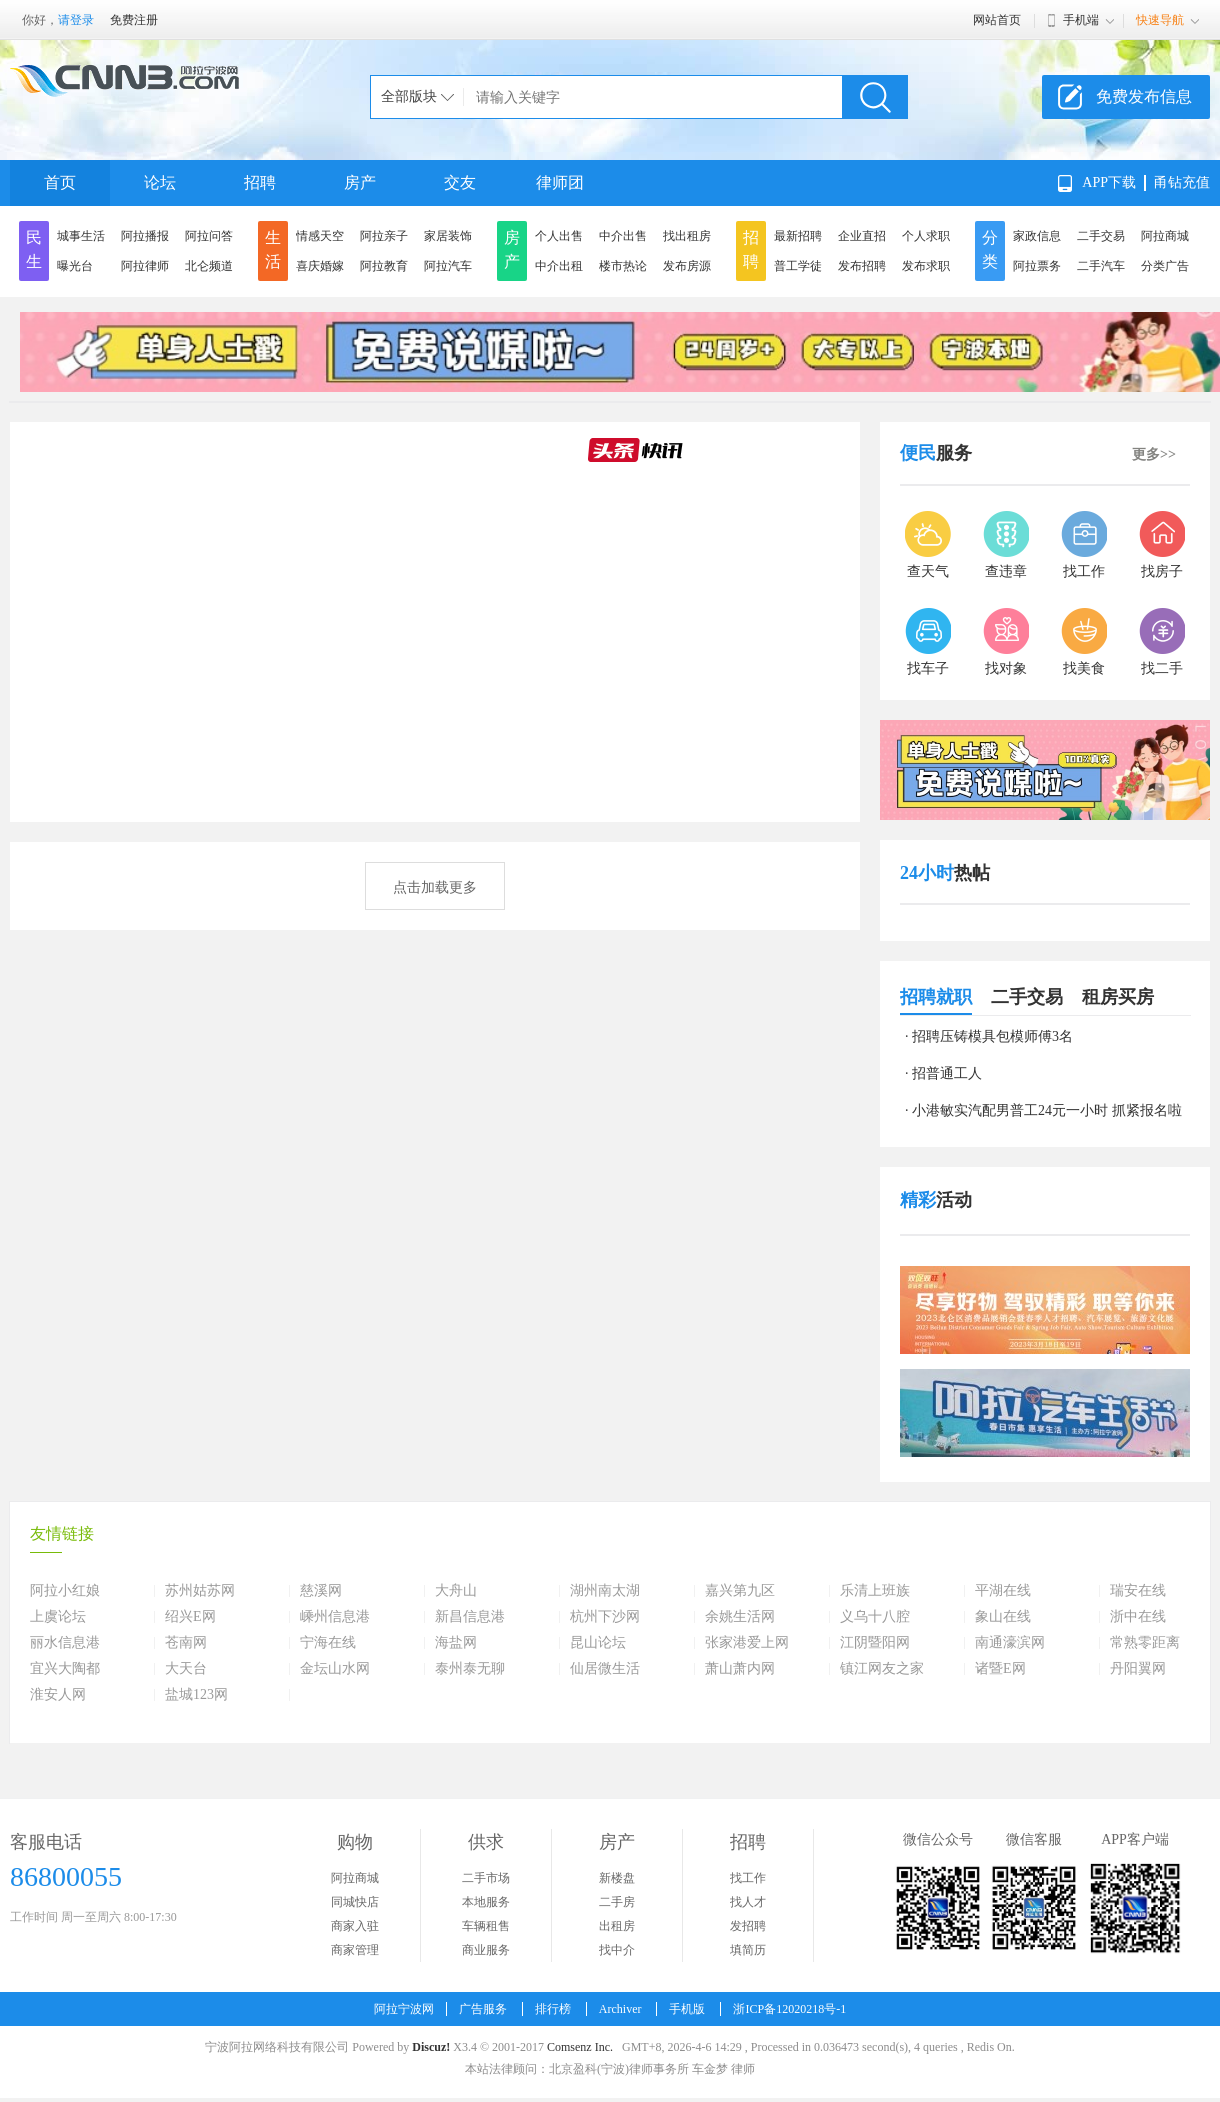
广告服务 (483, 2009)
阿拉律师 (145, 266)
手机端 (1081, 20)
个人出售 (559, 236)
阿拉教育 (384, 266)
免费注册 (134, 20)
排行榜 (553, 2009)
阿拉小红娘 (65, 1591)
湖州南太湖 (605, 1591)
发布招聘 (862, 266)
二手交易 (1101, 236)
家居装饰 (448, 236)
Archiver (620, 2009)
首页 (60, 182)
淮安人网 (58, 1695)
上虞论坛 (58, 1617)
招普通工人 (947, 1073)
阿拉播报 (145, 236)
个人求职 (926, 236)
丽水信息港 (65, 1643)
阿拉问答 (209, 236)
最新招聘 (798, 236)
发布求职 (926, 266)
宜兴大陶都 (65, 1669)
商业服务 (486, 1950)
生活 (273, 249)
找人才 (748, 1902)
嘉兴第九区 (740, 1591)
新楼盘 (617, 1878)
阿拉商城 (1165, 236)
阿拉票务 (1037, 266)
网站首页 (997, 20)
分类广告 (1165, 266)
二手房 (617, 1902)
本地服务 (486, 1902)
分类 (990, 249)
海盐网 (456, 1643)
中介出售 (623, 236)
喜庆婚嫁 (320, 266)
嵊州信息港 (335, 1617)
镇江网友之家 (882, 1669)
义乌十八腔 (875, 1617)
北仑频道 (209, 266)
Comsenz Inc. (580, 2047)
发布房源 (687, 266)
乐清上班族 (875, 1591)
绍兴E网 (190, 1617)
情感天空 (320, 236)
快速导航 (1160, 20)
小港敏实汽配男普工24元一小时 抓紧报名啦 (1047, 1110)
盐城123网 (196, 1695)
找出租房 (687, 236)
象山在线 (1003, 1617)
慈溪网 (321, 1591)
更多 (1154, 454)
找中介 (617, 1950)
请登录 (76, 20)
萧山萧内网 (740, 1669)
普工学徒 (798, 266)
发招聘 (748, 1926)
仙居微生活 (605, 1669)
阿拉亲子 (384, 236)
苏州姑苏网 (200, 1591)
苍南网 (186, 1643)
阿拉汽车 (448, 266)
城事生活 (81, 236)
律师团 (560, 182)
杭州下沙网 (605, 1617)
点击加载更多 (435, 887)
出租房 (617, 1926)
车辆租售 (486, 1926)
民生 (34, 249)
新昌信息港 (470, 1617)
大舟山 (456, 1591)
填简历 (748, 1950)
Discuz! (431, 2047)
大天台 (186, 1669)
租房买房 (1118, 997)
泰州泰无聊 (470, 1669)
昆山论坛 (598, 1643)
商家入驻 (355, 1926)
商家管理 (355, 1950)
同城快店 (355, 1902)
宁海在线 (328, 1643)
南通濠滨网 (1010, 1643)
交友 (460, 182)
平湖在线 (1003, 1591)
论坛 (160, 182)
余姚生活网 (740, 1617)
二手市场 (486, 1878)
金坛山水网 (335, 1669)
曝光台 (75, 266)
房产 (360, 182)
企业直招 (862, 236)
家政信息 (1037, 236)
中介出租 (559, 266)
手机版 (687, 2009)
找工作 (748, 1878)
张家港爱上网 (747, 1643)
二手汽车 (1101, 266)
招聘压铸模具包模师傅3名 (992, 1036)
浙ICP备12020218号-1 (789, 2009)
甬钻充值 (1182, 182)
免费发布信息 (1144, 96)
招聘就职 (936, 997)
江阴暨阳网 (875, 1643)
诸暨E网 (1000, 1669)
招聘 (260, 182)
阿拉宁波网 (404, 2009)
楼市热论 (623, 266)
